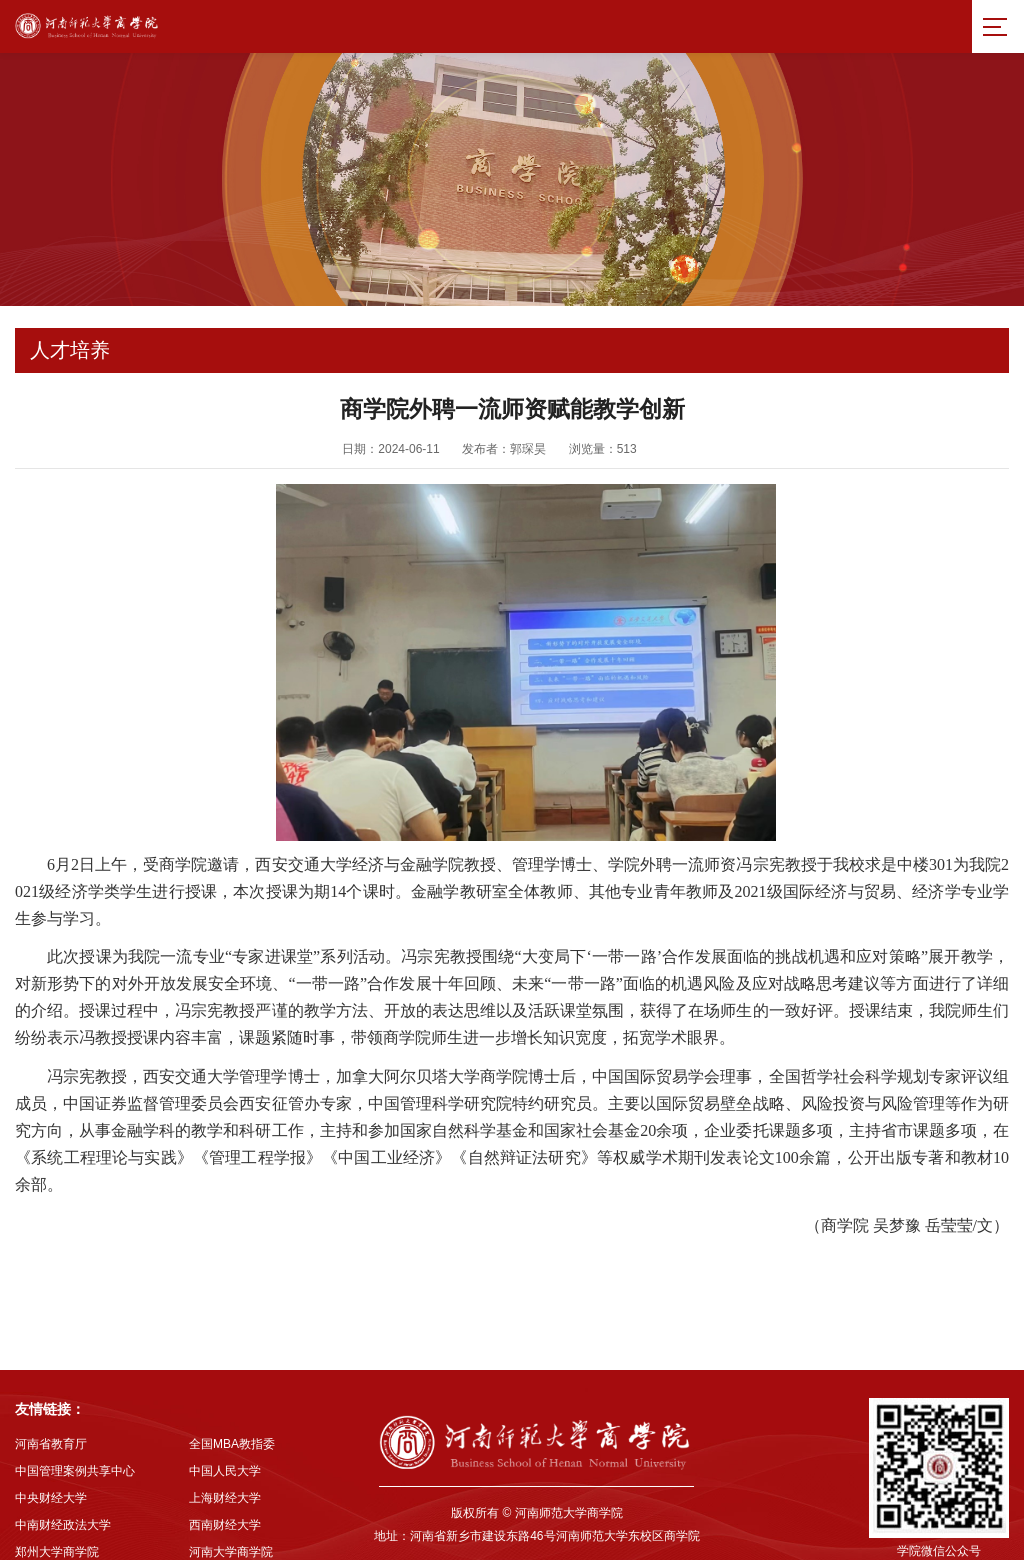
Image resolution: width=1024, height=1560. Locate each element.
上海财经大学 (225, 1470)
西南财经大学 (225, 1497)
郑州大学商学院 (57, 1524)
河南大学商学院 (231, 1524)
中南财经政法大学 (63, 1497)
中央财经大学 (51, 1470)
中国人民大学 (225, 1443)
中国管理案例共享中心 (75, 1443)
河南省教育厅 (51, 1416)
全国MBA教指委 (232, 1416)
